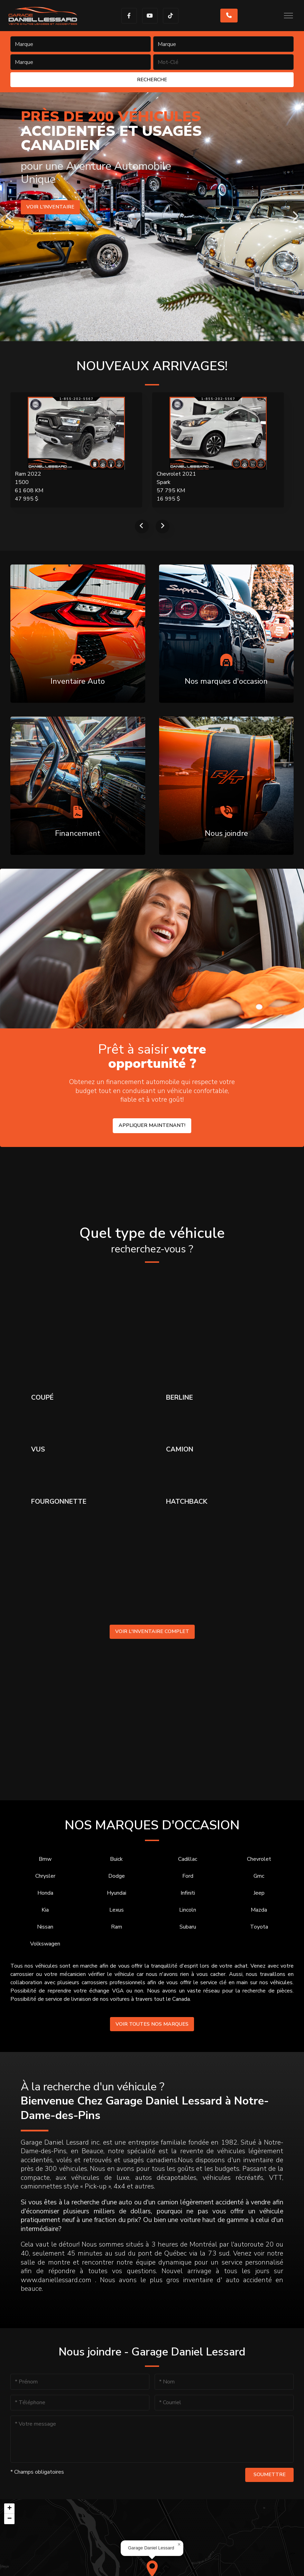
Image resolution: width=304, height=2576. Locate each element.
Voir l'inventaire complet (152, 1631)
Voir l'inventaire (50, 206)
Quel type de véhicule (152, 1240)
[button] (179, 2544)
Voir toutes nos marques (152, 2023)
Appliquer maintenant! (152, 1125)
